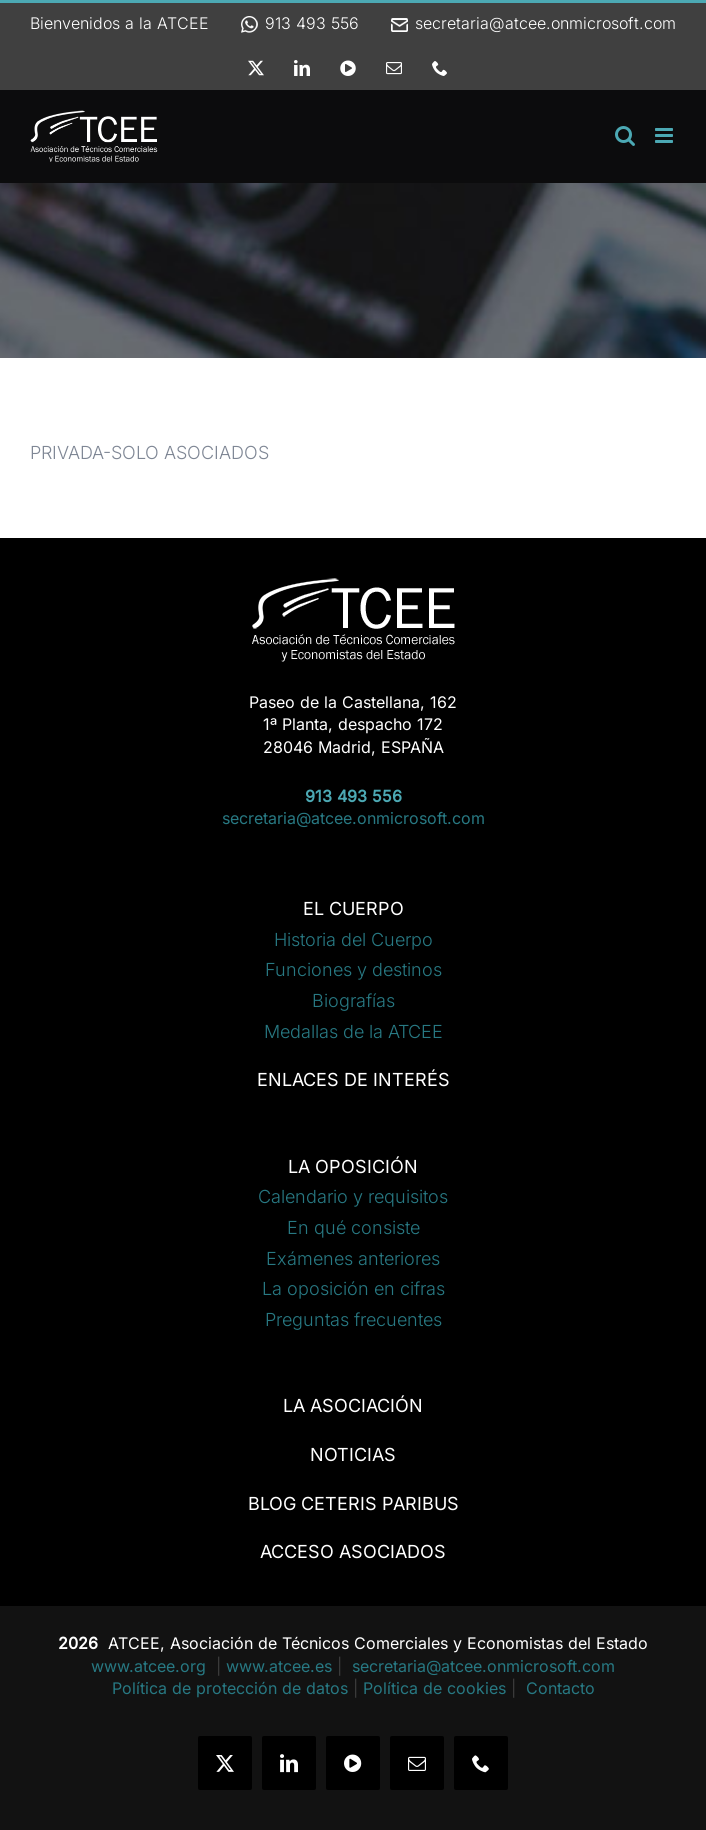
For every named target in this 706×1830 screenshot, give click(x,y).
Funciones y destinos (353, 969)
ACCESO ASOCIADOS (353, 1551)
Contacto (560, 1688)
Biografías (353, 1000)
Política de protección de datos (230, 1688)
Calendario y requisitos (353, 1196)
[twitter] (225, 1763)
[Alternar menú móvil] (665, 135)
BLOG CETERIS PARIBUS (353, 1503)
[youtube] (353, 1763)
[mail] (417, 1763)
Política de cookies (434, 1688)
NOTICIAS (353, 1454)
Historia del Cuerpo (353, 939)
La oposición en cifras (353, 1288)
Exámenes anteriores (353, 1258)
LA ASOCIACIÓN (353, 1405)
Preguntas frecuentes (353, 1319)
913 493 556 (299, 23)
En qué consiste (353, 1227)
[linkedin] (289, 1763)
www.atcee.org (151, 1666)
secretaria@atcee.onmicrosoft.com (532, 23)
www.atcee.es (279, 1666)
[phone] (481, 1763)
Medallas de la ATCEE (353, 1031)
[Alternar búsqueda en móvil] (625, 135)
